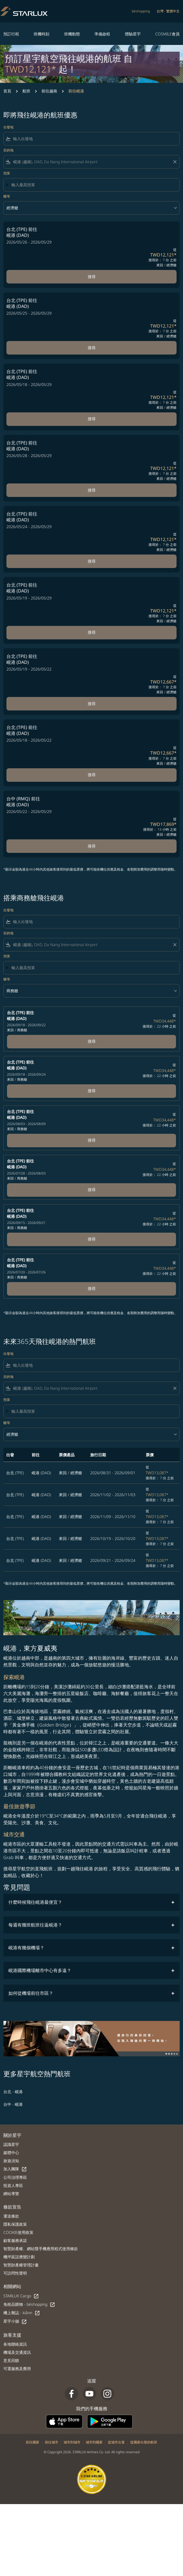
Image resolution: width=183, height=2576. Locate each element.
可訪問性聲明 (15, 2273)
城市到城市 (72, 2442)
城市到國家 (94, 2442)
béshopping (141, 11)
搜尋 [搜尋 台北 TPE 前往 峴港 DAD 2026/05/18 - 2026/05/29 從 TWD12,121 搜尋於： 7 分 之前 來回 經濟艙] (92, 418)
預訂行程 (11, 34)
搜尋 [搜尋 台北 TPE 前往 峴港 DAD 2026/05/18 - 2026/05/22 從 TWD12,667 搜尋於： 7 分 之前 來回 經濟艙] (92, 774)
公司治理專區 (15, 2177)
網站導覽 (11, 2193)
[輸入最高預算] (92, 184)
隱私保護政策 (15, 2224)
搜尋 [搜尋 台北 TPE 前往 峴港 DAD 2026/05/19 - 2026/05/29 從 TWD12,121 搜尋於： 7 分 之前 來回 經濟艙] (92, 632)
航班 (26, 91)
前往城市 (51, 2442)
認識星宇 (11, 2144)
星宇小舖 (15, 2321)
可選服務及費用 (17, 2368)
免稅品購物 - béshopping (29, 2304)
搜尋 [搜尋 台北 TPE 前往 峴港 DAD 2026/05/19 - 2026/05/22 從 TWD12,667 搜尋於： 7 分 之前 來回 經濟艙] (92, 703)
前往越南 (49, 91)
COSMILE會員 (167, 34)
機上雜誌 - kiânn (21, 2313)
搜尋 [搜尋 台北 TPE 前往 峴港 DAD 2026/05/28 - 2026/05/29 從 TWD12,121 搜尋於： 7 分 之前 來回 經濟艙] (92, 490)
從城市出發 (116, 2442)
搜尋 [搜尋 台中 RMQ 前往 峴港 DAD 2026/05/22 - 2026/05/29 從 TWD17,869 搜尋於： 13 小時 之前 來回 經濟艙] (92, 846)
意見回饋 (11, 2360)
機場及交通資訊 (17, 2352)
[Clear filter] (174, 161)
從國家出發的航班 (143, 2442)
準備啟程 (102, 34)
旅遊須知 (11, 2160)
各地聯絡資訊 (15, 2344)
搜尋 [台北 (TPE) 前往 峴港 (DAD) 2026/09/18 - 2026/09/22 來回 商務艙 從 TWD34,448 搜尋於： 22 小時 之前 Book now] (92, 1041)
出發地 (8, 127)
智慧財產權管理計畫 (21, 2265)
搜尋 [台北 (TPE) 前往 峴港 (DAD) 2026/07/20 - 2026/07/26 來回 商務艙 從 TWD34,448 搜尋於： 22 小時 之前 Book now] (92, 1288)
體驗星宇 (133, 34)
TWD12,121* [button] (30, 69)
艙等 (6, 196)
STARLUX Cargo (21, 2296)
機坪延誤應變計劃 (19, 2256)
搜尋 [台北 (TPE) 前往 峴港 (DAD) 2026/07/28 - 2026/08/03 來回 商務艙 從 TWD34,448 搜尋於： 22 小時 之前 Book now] (92, 1189)
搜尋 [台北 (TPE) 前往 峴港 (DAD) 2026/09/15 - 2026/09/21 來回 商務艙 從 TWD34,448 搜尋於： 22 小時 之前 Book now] (92, 1239)
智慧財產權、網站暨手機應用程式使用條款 (40, 2248)
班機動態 (72, 34)
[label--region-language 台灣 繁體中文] (168, 11)
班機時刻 (41, 34)
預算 (6, 173)
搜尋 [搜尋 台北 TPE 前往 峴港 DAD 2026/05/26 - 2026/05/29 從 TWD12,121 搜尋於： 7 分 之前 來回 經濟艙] (92, 276)
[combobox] (95, 139)
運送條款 (11, 2216)
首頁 (7, 91)
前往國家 (32, 2442)
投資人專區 (13, 2185)
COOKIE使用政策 (18, 2232)
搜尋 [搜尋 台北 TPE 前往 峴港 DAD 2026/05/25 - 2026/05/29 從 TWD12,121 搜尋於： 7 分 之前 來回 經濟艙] (92, 347)
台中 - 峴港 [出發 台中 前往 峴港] (13, 2104)
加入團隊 (15, 2169)
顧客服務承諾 (15, 2240)
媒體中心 (11, 2152)
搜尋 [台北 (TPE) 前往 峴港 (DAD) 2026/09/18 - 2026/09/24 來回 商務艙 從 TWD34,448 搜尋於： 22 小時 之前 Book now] (92, 1090)
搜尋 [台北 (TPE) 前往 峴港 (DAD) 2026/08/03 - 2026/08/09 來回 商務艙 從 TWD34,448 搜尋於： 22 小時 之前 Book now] (92, 1140)
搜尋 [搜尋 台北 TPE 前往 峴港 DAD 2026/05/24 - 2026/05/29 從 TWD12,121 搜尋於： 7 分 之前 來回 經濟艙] (92, 561)
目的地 (8, 150)
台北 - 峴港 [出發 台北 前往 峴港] (13, 2091)
